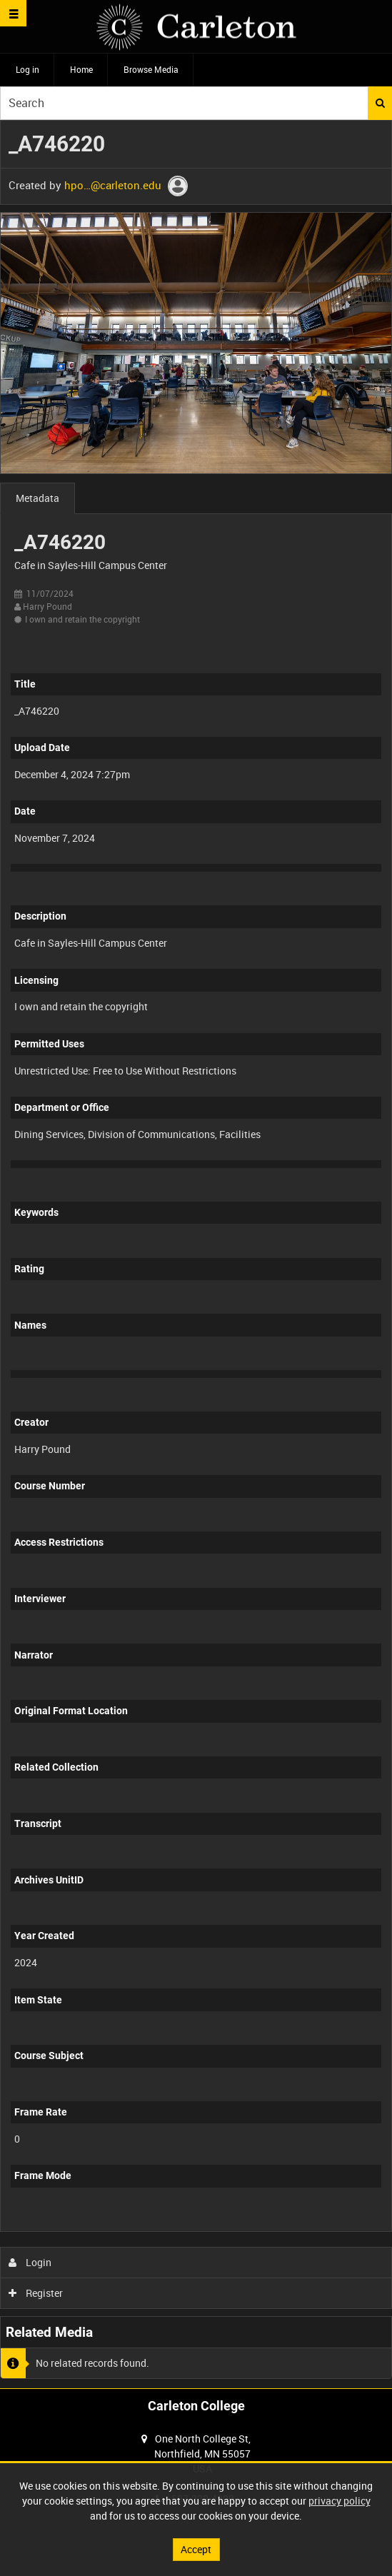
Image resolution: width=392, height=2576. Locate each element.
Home (81, 69)
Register (36, 2293)
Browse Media (151, 69)
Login (30, 2262)
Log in (27, 69)
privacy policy (339, 2500)
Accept (196, 2549)
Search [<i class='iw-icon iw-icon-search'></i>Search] (380, 103)
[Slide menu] (13, 13)
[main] (196, 1254)
